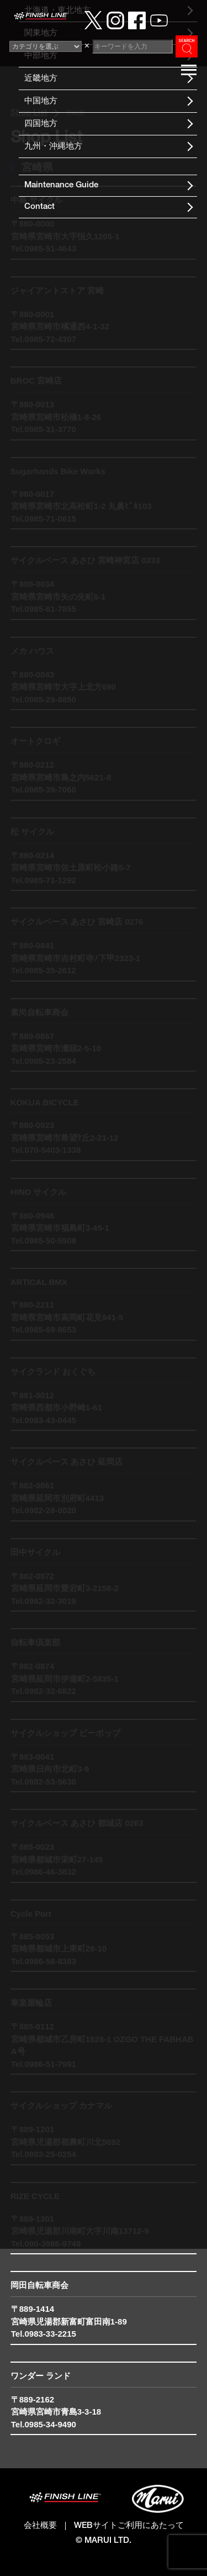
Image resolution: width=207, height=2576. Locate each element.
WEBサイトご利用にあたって (129, 2526)
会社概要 (40, 2526)
